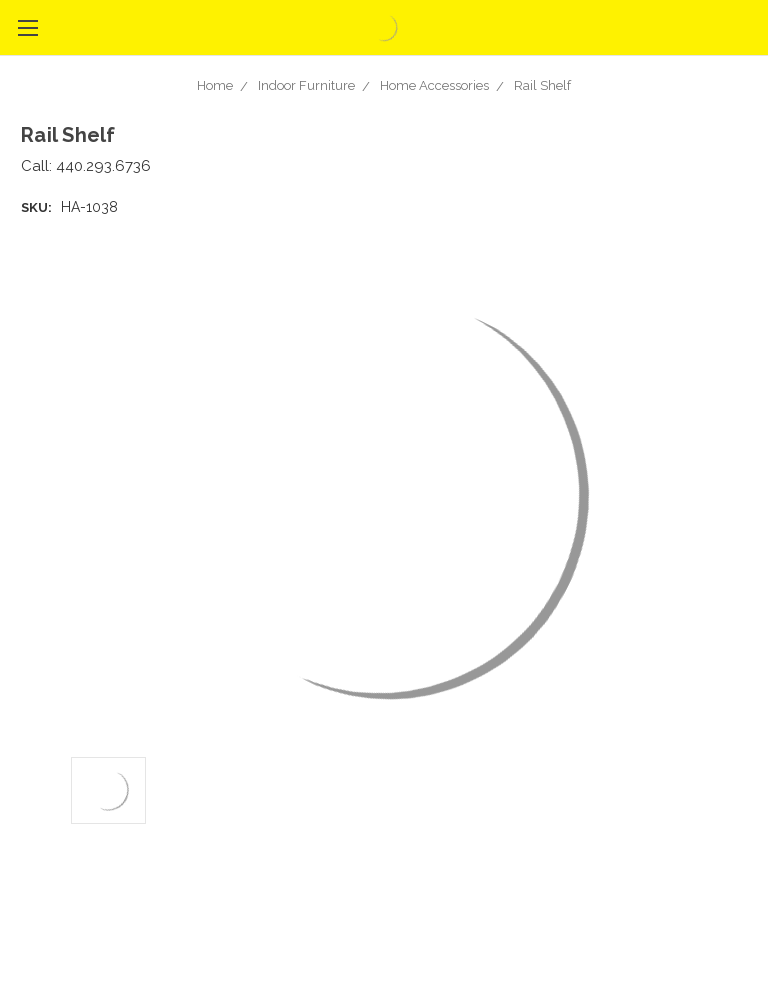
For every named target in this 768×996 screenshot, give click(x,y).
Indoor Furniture (306, 85)
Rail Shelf (542, 85)
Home (215, 85)
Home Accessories (434, 85)
